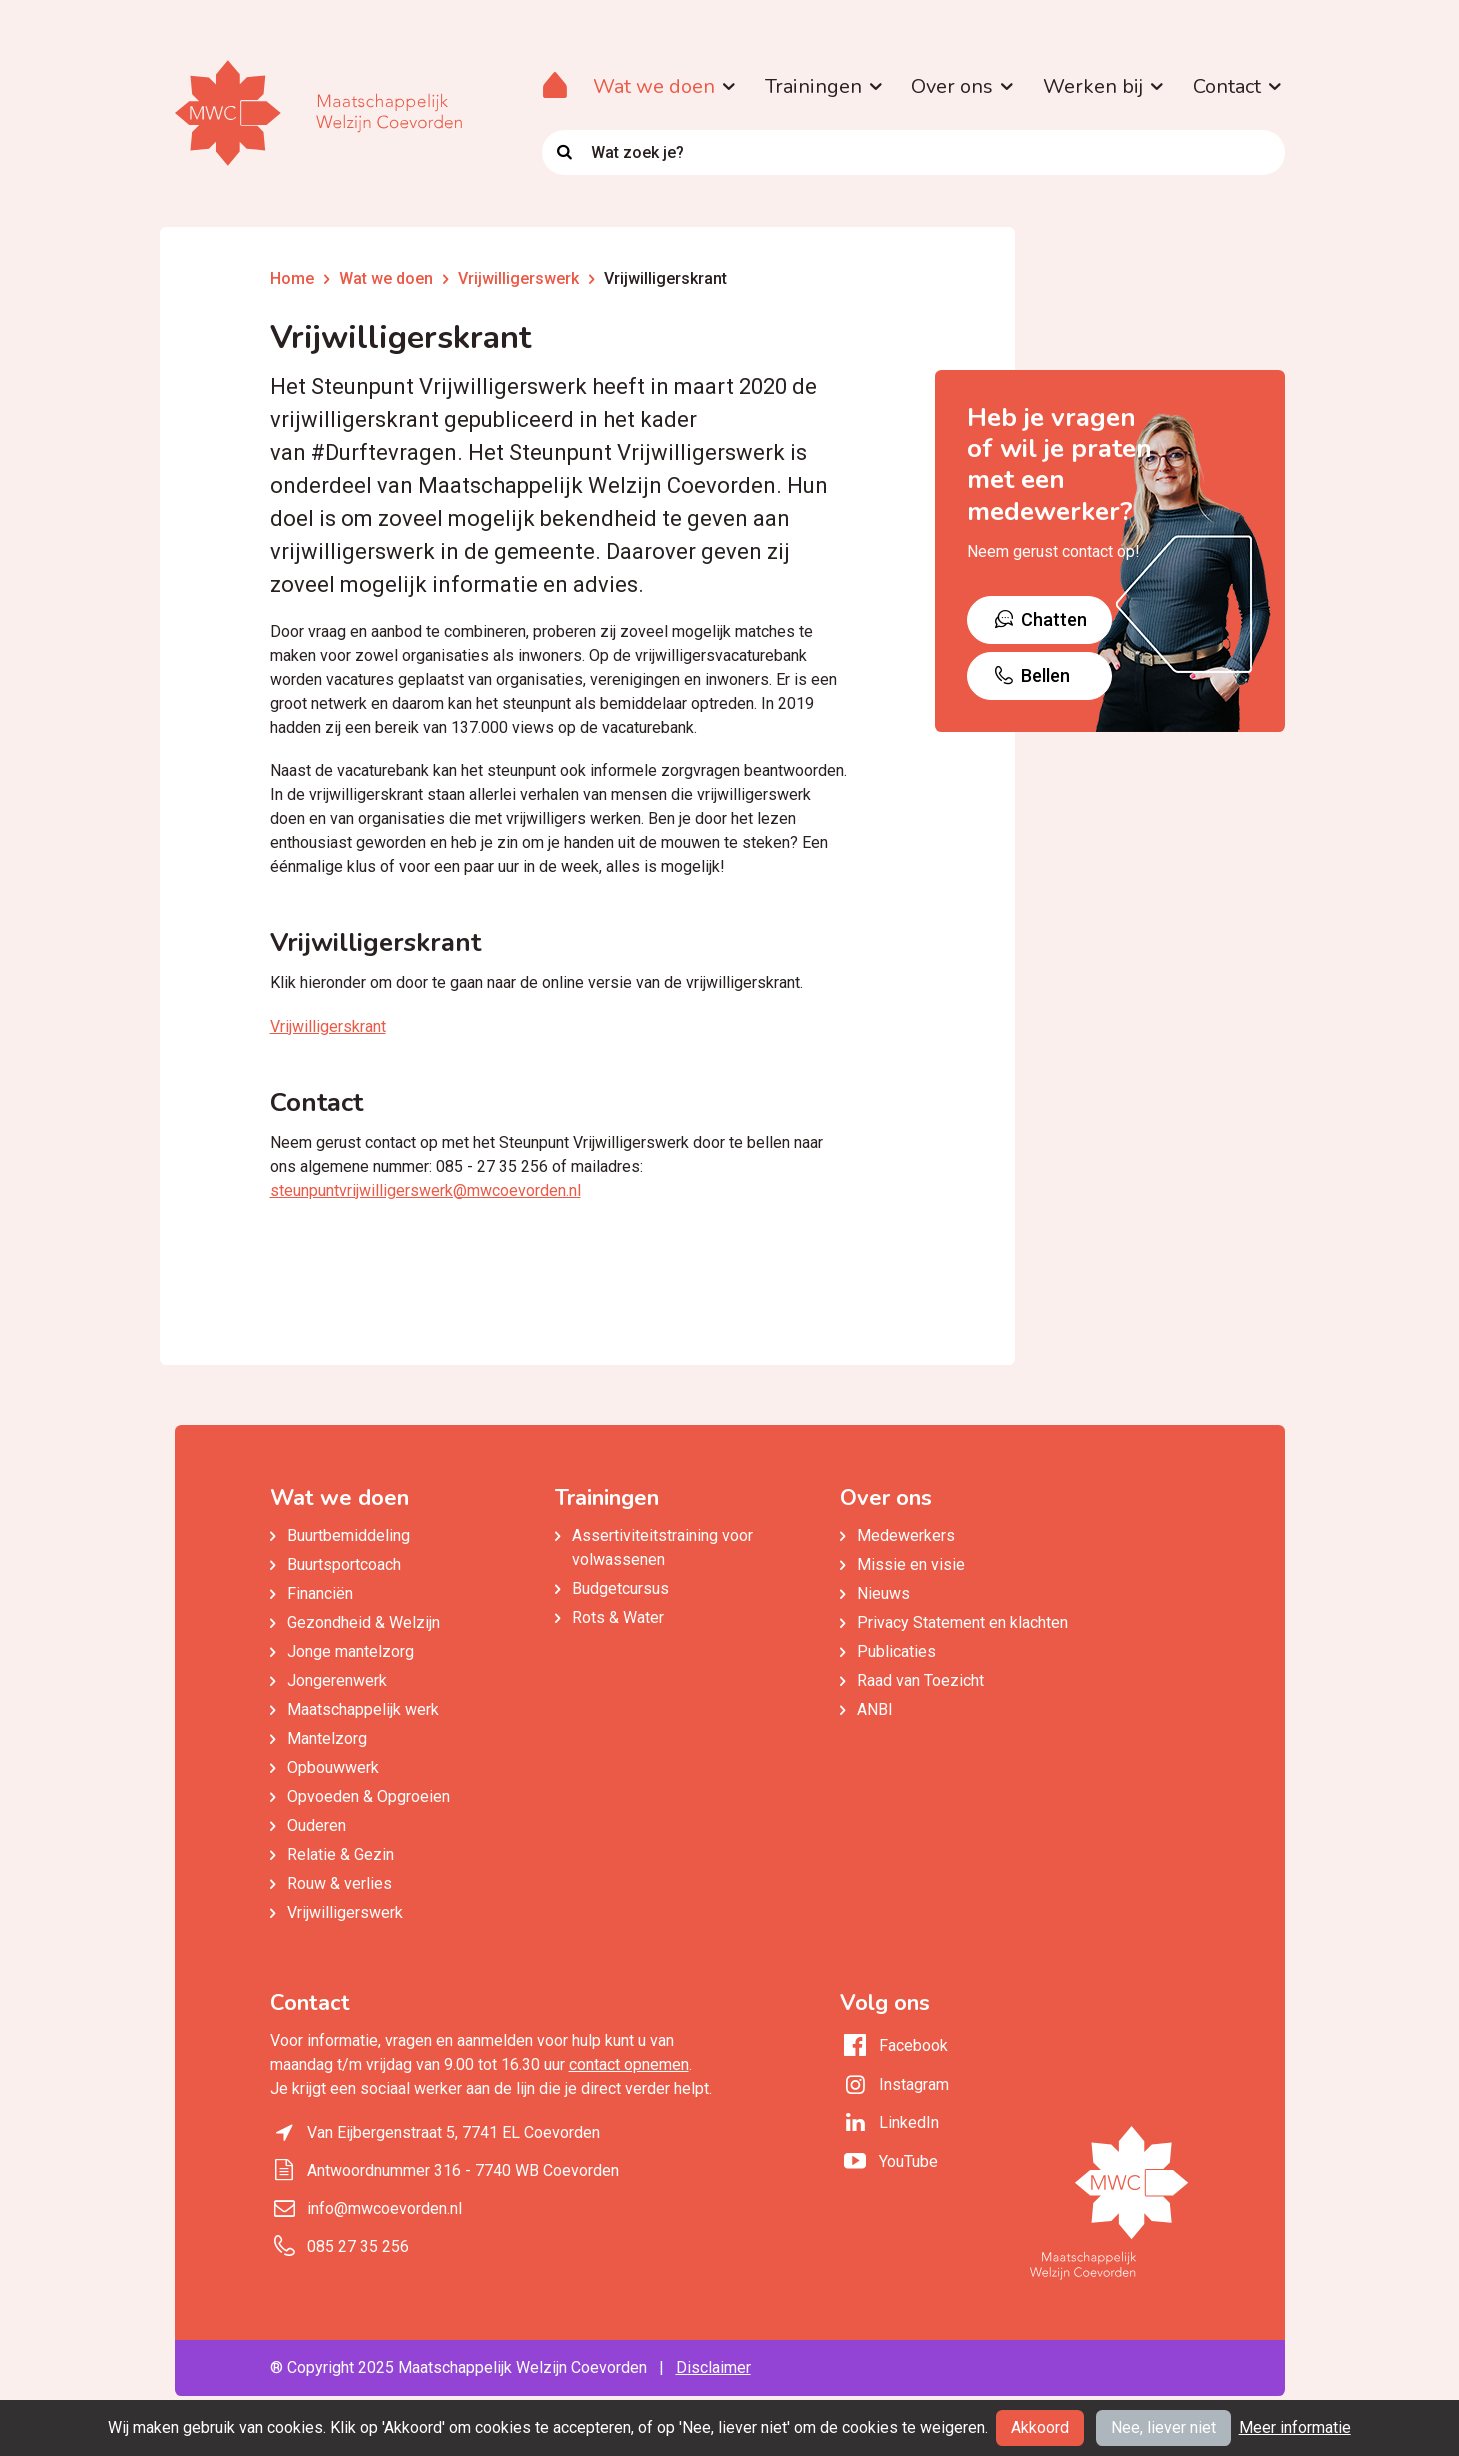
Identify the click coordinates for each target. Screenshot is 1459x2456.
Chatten (1039, 619)
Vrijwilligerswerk (518, 278)
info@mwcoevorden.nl (384, 2208)
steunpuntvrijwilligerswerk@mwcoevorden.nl (425, 1190)
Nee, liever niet (1163, 2427)
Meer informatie (1295, 2427)
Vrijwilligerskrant (665, 278)
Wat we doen (386, 278)
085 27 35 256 (358, 2246)
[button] (727, 87)
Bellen (1031, 675)
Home (292, 278)
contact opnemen (629, 2064)
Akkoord (1040, 2427)
